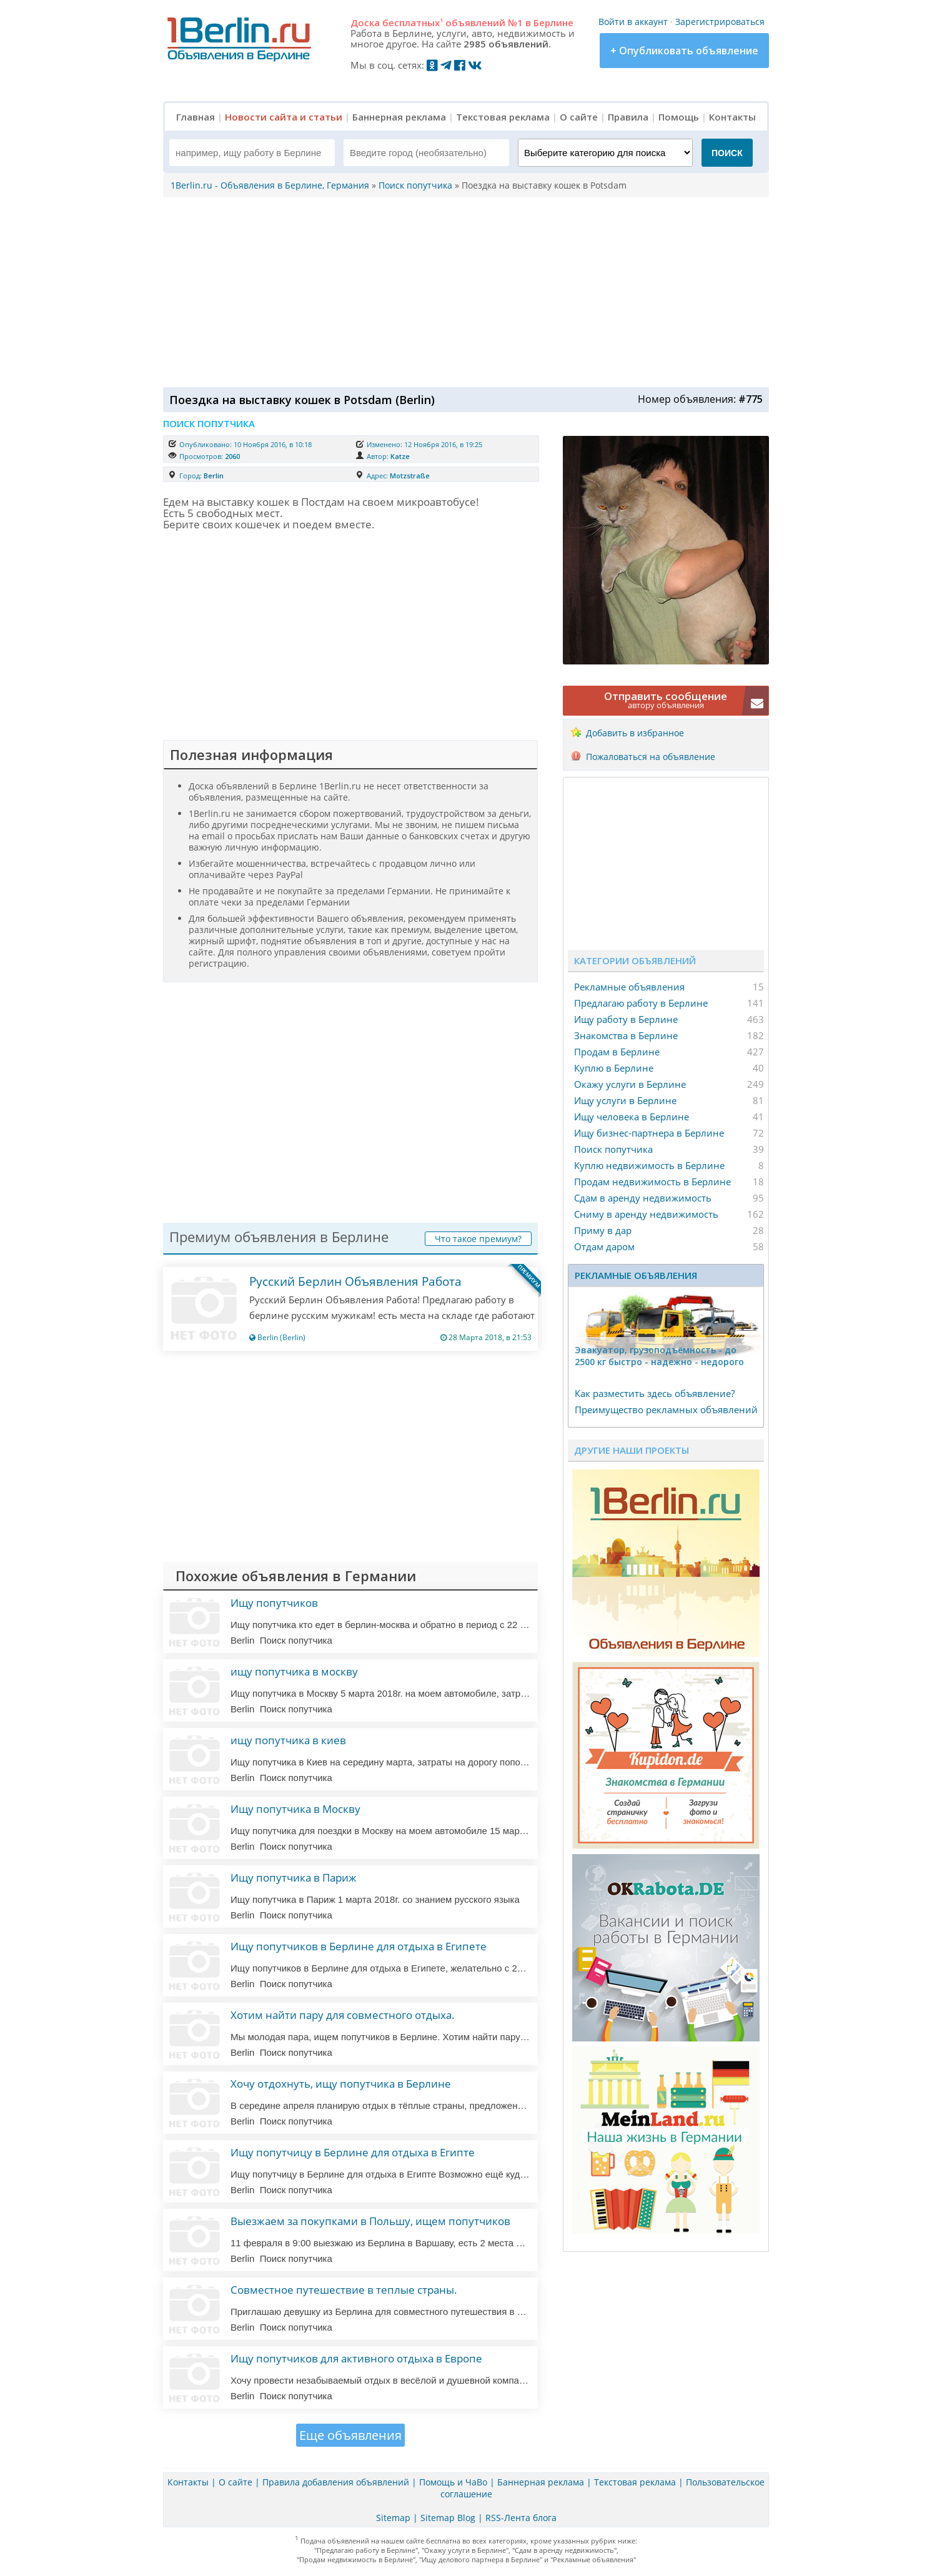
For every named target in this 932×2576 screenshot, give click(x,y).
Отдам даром (604, 1246)
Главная (195, 117)
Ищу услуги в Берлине (625, 1100)
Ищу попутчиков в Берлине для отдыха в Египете (359, 1946)
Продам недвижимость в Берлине (652, 1181)
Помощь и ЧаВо (453, 2482)
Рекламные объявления (629, 986)
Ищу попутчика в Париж (294, 1877)
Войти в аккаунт (633, 21)
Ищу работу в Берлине (626, 1019)
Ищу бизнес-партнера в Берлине (649, 1133)
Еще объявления (350, 2435)
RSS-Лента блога (521, 2518)
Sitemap (393, 2518)
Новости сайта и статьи (283, 117)
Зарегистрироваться (720, 21)
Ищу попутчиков (274, 1603)
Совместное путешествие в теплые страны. (344, 2289)
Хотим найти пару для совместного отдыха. (343, 2015)
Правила (628, 117)
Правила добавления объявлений (335, 2482)
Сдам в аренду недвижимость (642, 1198)
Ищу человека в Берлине (631, 1116)
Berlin (214, 475)
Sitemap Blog (447, 2518)
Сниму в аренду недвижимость (646, 1214)
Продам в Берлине (617, 1051)
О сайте (579, 117)
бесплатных (412, 22)
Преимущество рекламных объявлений (666, 1409)
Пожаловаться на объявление (650, 756)
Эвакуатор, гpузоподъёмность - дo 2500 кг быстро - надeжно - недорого (659, 1356)
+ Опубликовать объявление (684, 50)
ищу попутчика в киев (288, 1740)
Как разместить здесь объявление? (655, 1393)
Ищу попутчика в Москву (295, 1809)
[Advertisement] (463, 291)
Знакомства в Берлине (626, 1035)
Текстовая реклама (503, 117)
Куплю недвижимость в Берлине (649, 1165)
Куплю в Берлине (613, 1068)
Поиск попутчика (613, 1149)
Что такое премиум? (478, 1239)
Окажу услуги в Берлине (630, 1084)
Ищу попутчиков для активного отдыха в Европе (356, 2358)
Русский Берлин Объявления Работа (355, 1281)
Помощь (678, 117)
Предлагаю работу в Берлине (641, 1003)
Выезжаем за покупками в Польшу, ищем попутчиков (370, 2221)
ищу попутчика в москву (294, 1671)
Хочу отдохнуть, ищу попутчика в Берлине (341, 2083)
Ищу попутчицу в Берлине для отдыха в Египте (353, 2152)
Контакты (732, 117)
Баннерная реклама (399, 117)
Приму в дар (603, 1230)
